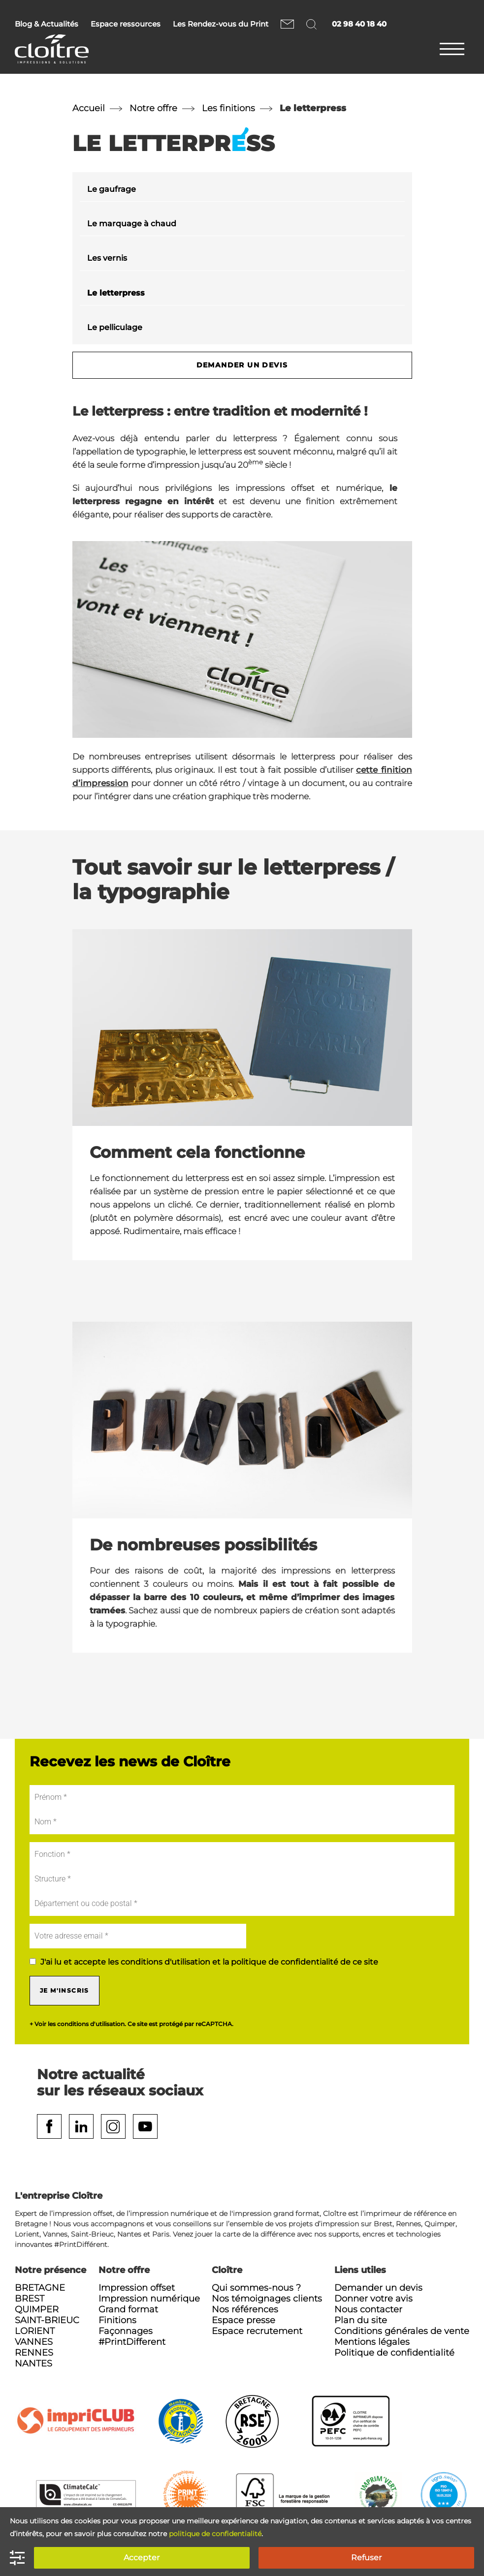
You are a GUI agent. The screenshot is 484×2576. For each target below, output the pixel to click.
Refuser (366, 2557)
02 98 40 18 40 (359, 24)
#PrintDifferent (131, 2341)
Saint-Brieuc (47, 2320)
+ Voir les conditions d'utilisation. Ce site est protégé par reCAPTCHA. (131, 2024)
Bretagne (40, 2287)
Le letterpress (116, 293)
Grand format (128, 2309)
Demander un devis (242, 365)
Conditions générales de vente (401, 2331)
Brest (29, 2298)
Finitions (117, 2320)
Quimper (37, 2309)
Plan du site (360, 2320)
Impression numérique (149, 2298)
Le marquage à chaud (131, 223)
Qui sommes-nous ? (256, 2287)
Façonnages (125, 2331)
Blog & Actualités (46, 24)
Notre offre (153, 108)
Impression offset (136, 2287)
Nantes (33, 2363)
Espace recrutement (257, 2331)
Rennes (34, 2352)
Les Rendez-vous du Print (220, 24)
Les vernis (107, 258)
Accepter (142, 2557)
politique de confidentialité (215, 2533)
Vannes (34, 2341)
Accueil (88, 108)
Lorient (35, 2331)
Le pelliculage (114, 327)
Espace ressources (126, 24)
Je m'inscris (64, 1990)
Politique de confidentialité (394, 2352)
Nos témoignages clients (267, 2298)
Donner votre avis (373, 2298)
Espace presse (243, 2320)
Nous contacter (287, 24)
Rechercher (313, 23)
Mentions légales (372, 2341)
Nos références (245, 2309)
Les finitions (228, 108)
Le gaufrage (111, 189)
